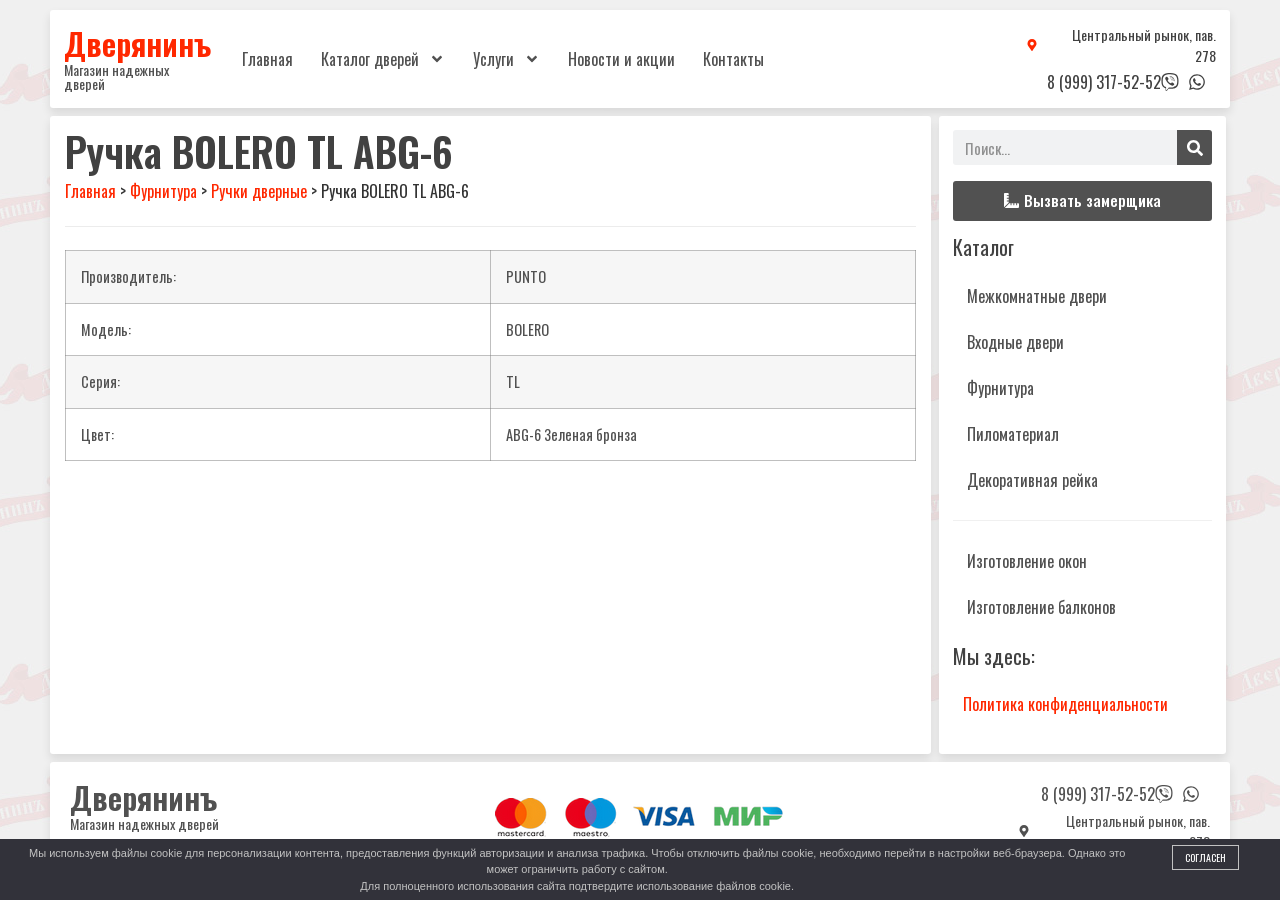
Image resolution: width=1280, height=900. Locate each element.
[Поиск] (1194, 147)
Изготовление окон (1027, 561)
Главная (267, 59)
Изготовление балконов (1041, 607)
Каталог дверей (383, 59)
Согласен (1205, 857)
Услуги (506, 59)
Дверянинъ (137, 43)
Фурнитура (1000, 388)
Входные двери (1015, 342)
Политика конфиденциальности (1065, 704)
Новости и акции (621, 59)
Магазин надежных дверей (116, 76)
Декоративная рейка (1032, 480)
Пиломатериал (1013, 434)
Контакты (733, 59)
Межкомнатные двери (1037, 296)
